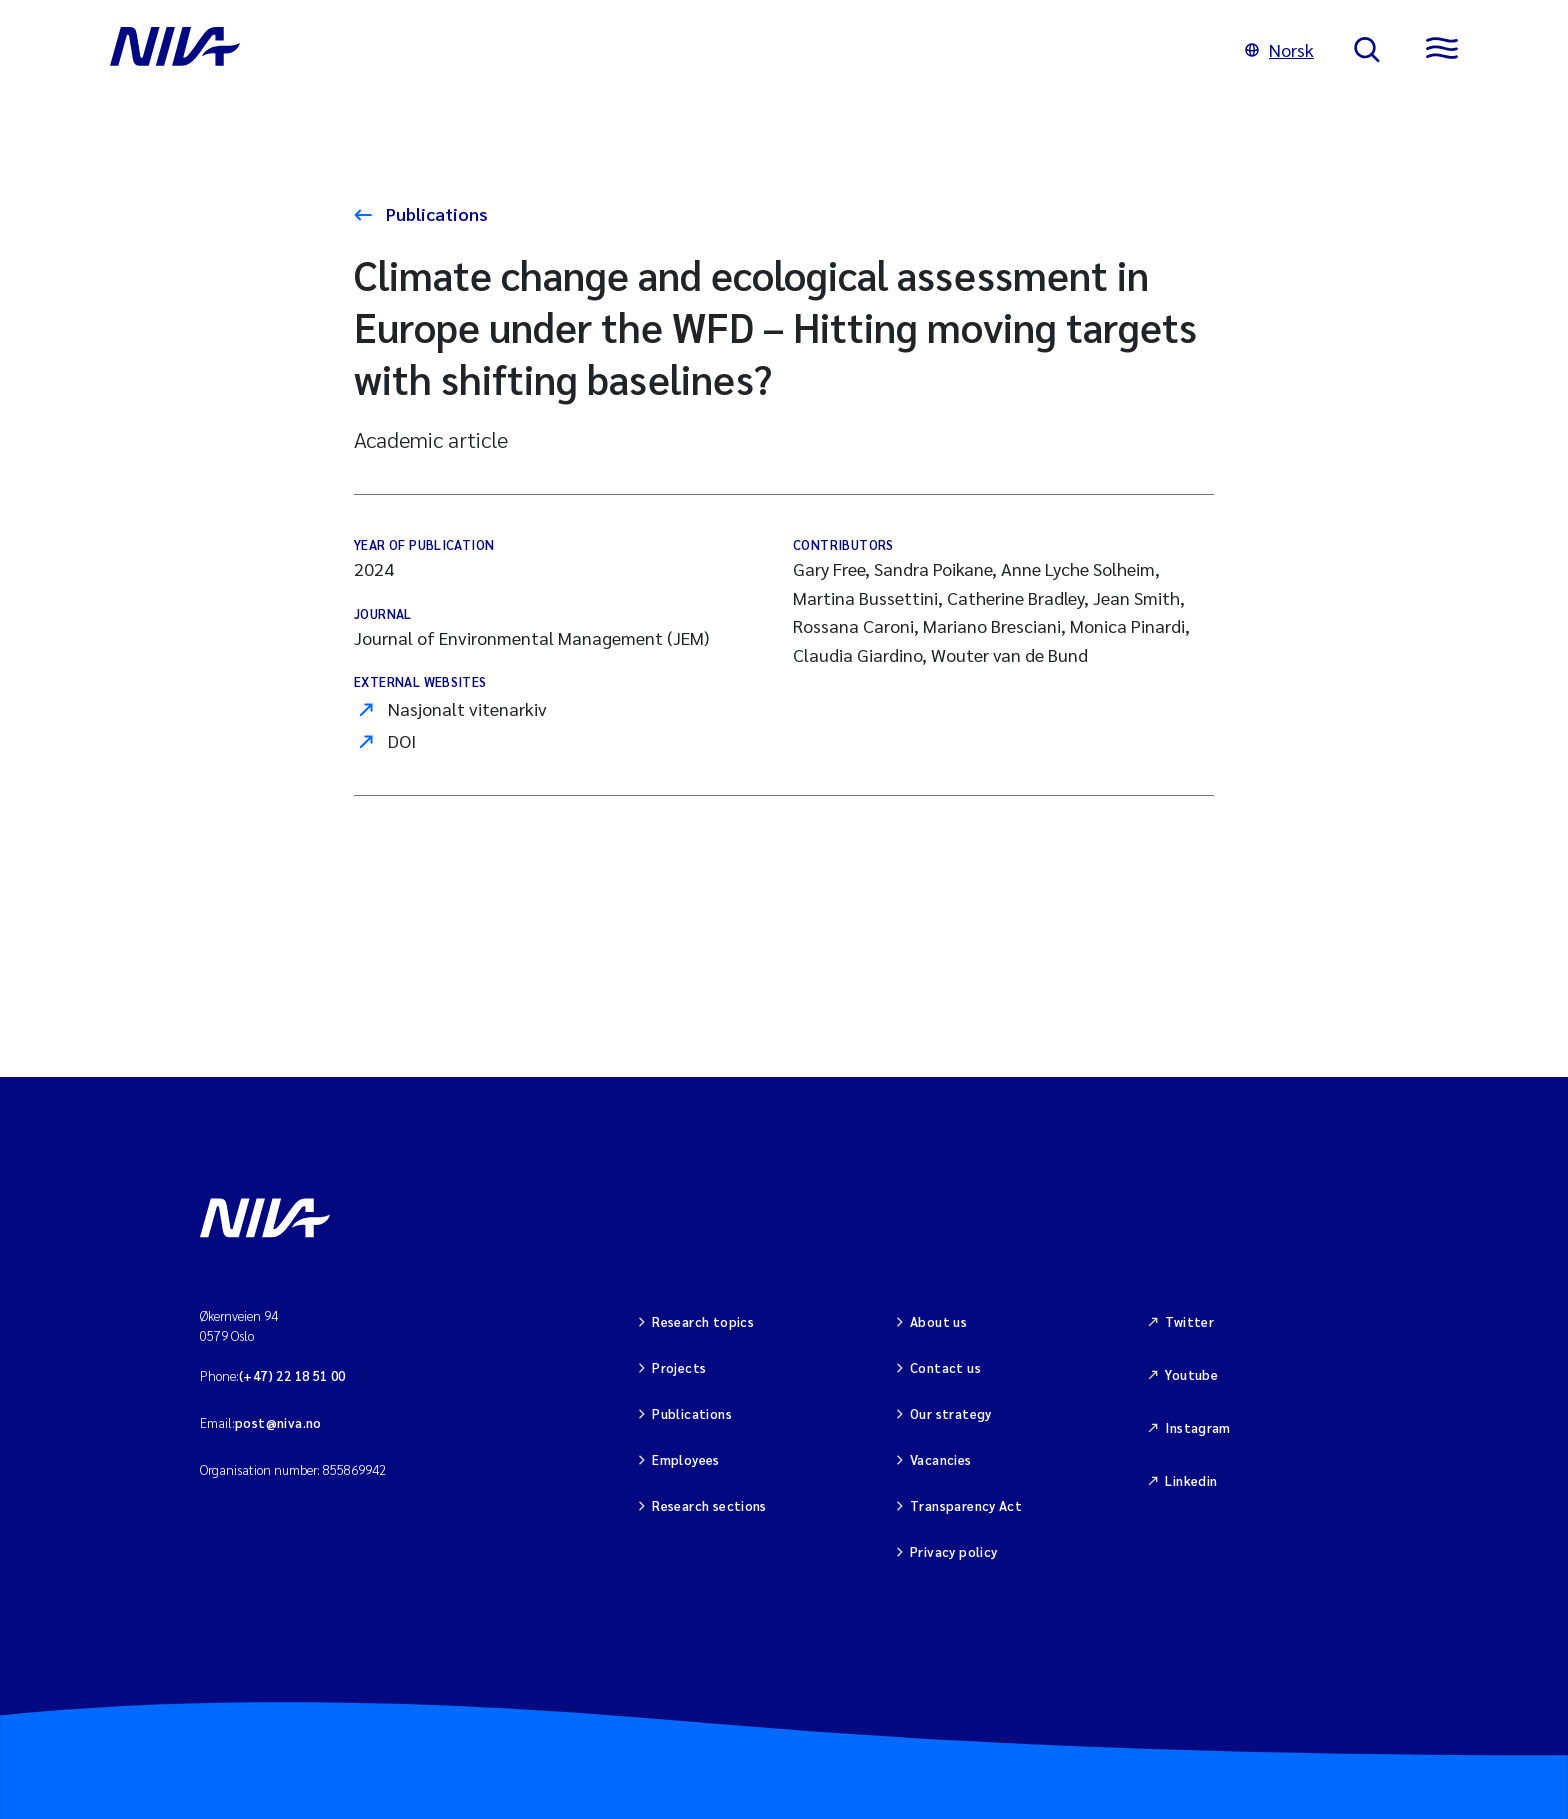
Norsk (1279, 49)
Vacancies (941, 1459)
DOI (402, 740)
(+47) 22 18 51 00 (292, 1375)
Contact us (945, 1367)
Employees (686, 1459)
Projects (679, 1367)
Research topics (703, 1321)
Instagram (1198, 1427)
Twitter (1189, 1321)
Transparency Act (966, 1505)
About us (938, 1321)
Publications (435, 213)
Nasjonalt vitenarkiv (467, 708)
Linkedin (1191, 1480)
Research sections (709, 1505)
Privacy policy (953, 1551)
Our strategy (951, 1413)
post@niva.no (278, 1422)
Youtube (1191, 1374)
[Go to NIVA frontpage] (657, 50)
